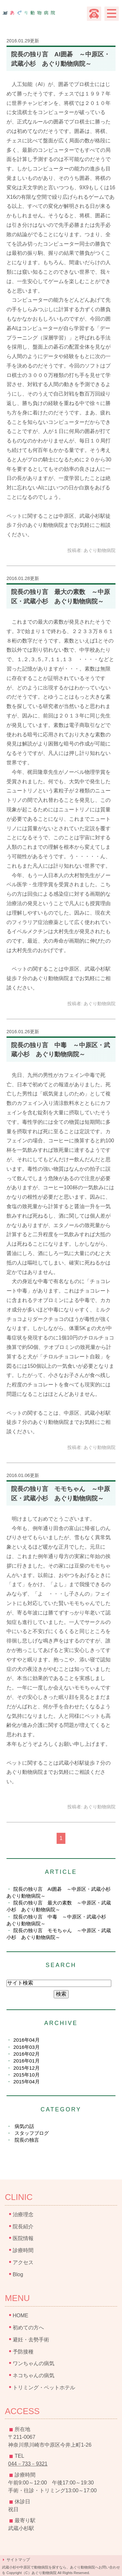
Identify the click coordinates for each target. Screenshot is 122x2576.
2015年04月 (26, 2081)
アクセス (23, 2262)
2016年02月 (26, 2054)
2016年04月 (26, 2040)
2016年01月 (26, 2060)
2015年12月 (26, 2068)
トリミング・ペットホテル (44, 2387)
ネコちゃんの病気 (33, 2375)
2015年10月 (26, 2074)
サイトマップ (18, 2559)
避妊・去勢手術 (31, 2339)
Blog (18, 2274)
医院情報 (23, 2238)
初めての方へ (28, 2327)
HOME (20, 2315)
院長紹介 (23, 2226)
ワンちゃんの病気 (33, 2363)
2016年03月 (26, 2047)
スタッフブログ (32, 2133)
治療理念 (23, 2214)
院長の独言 (27, 2140)
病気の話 (24, 2126)
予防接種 (23, 2351)
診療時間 (23, 2250)
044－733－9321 (27, 2464)
